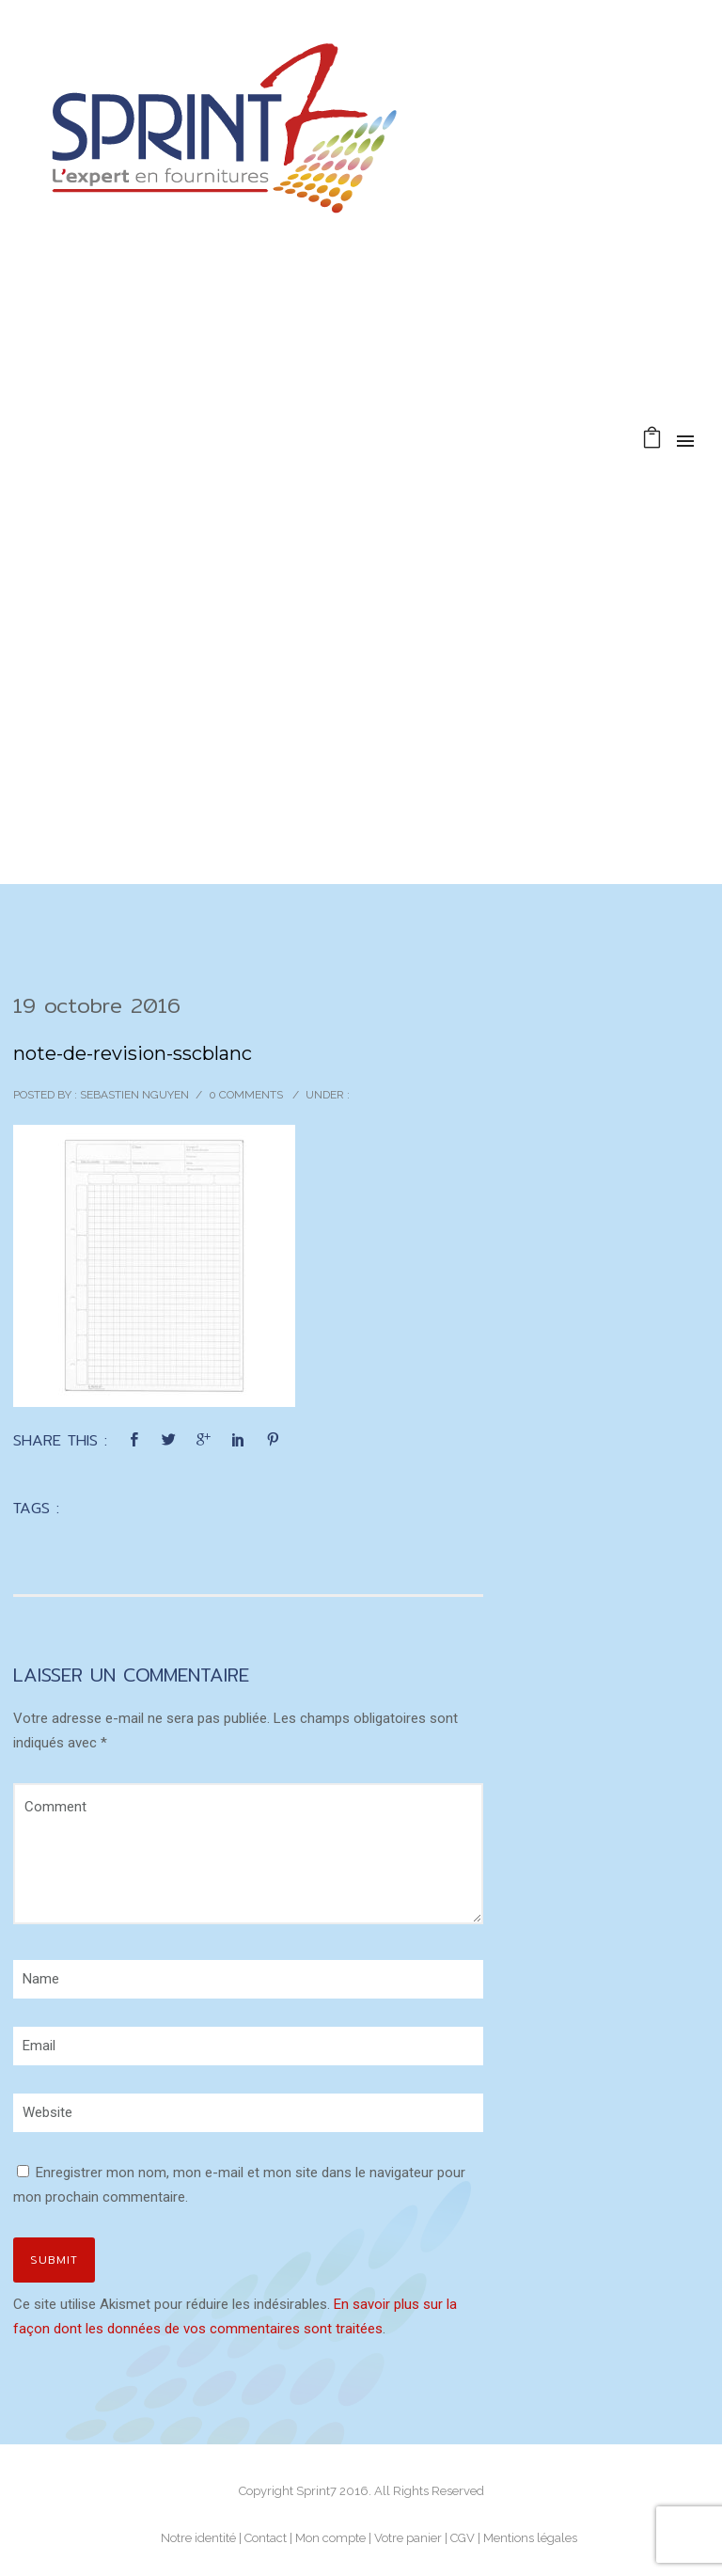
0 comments (246, 1094)
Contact (265, 2538)
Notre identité (198, 2538)
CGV (462, 2538)
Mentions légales (530, 2538)
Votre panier (408, 2538)
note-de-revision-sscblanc (132, 1053)
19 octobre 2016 (96, 1005)
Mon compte (330, 2538)
